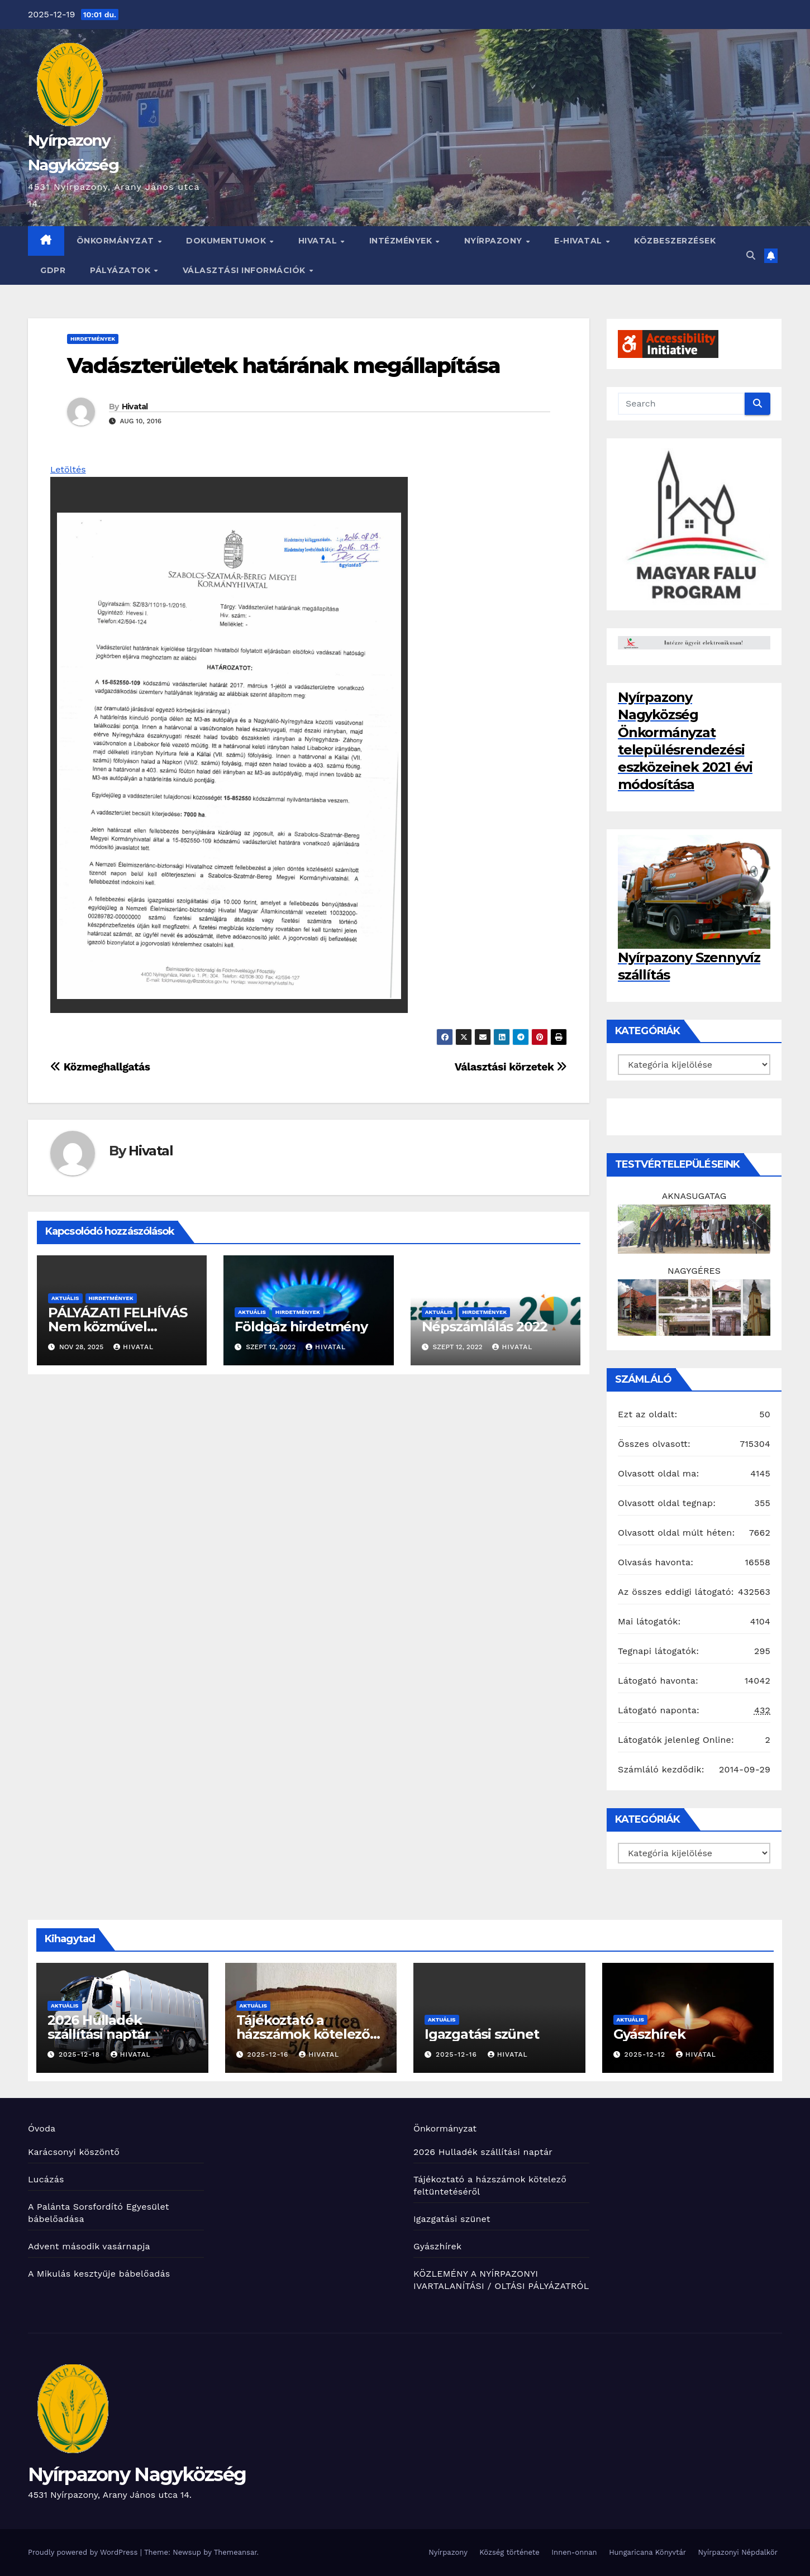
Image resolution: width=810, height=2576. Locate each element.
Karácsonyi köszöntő (74, 2152)
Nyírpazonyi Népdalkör (738, 2552)
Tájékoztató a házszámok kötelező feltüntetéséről (303, 2034)
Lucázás (46, 2179)
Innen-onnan (574, 2552)
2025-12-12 (646, 2054)
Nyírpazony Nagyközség (137, 2474)
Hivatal (319, 241)
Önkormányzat (117, 241)
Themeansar (235, 2552)
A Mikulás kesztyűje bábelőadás (99, 2273)
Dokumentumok (227, 241)
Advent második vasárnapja (89, 2246)
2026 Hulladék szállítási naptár (98, 2027)
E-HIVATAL (579, 241)
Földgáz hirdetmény (301, 1326)
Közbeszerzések (675, 241)
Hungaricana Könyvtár (647, 2552)
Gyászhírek (649, 2034)
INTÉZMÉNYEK (402, 241)
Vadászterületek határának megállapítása (283, 365)
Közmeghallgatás (100, 1066)
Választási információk (245, 270)
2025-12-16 (269, 2054)
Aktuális (65, 1298)
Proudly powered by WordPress (84, 2552)
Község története (509, 2552)
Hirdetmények (92, 339)
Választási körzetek (511, 1066)
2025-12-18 (81, 2054)
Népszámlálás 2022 (485, 1326)
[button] (750, 255)
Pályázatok (121, 270)
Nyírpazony (494, 241)
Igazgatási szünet (482, 2034)
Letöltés (68, 469)
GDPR (52, 270)
